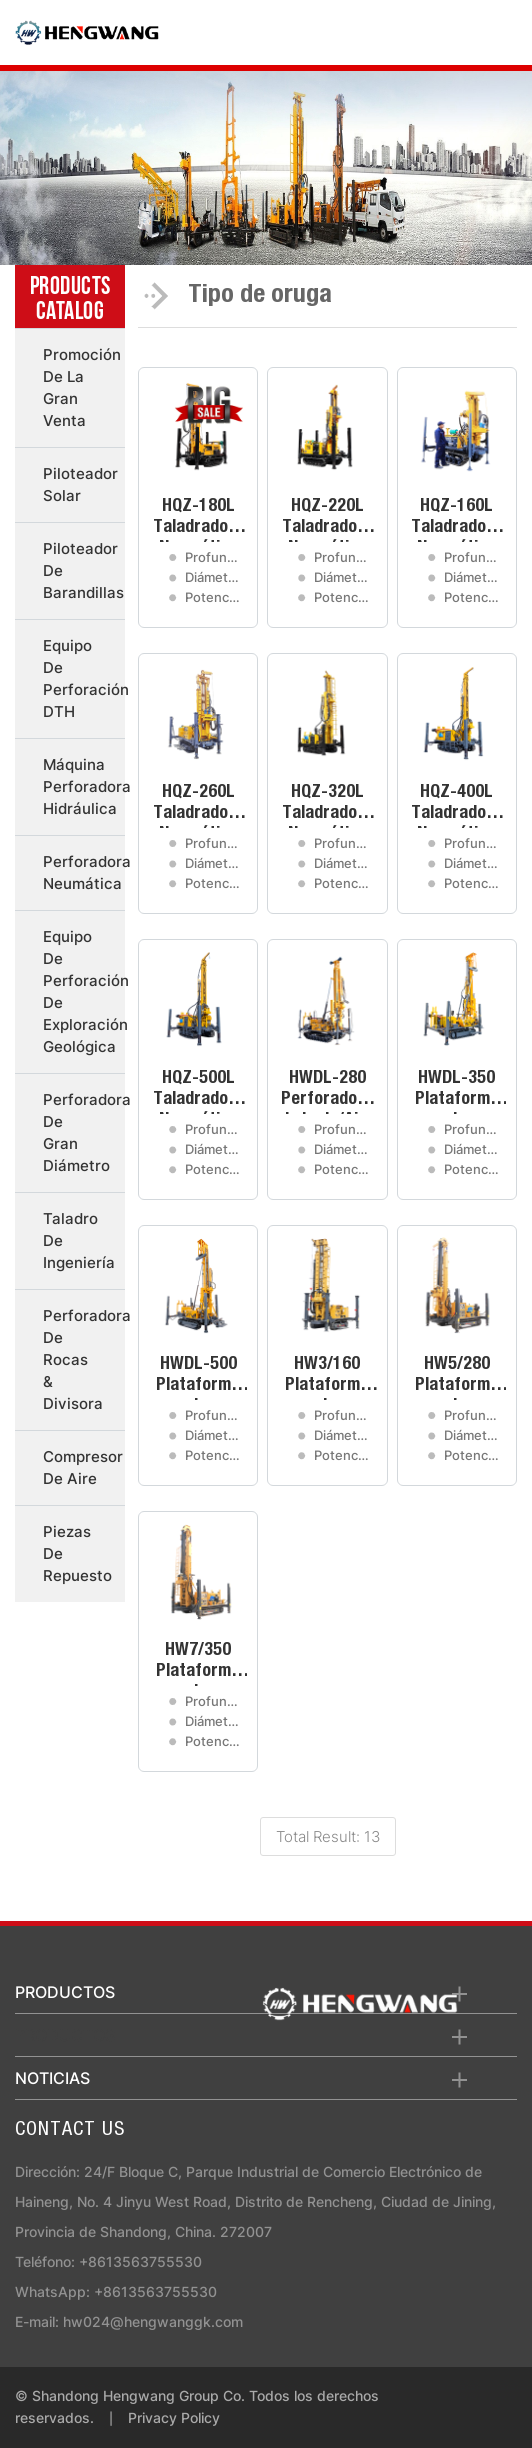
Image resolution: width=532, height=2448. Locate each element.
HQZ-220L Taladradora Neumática (327, 520)
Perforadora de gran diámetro (84, 1132)
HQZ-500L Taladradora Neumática (198, 1092)
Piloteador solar (80, 484)
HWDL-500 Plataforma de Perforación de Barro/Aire (198, 1378)
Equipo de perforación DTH (84, 678)
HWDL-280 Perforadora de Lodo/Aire (327, 1092)
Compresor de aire (83, 1467)
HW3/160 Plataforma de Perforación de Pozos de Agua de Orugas (327, 1378)
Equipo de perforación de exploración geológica (84, 991)
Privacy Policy (174, 2417)
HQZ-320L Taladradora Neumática (327, 806)
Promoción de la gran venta (82, 387)
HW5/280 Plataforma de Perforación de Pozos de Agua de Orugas (457, 1378)
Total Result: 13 (328, 1836)
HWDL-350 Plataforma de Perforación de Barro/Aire (456, 1092)
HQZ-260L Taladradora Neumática (198, 806)
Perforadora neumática (84, 872)
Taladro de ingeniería (79, 1240)
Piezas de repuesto (77, 1553)
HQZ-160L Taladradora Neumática (456, 520)
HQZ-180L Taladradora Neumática (198, 520)
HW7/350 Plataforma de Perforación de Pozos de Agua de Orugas (198, 1664)
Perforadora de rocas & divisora (84, 1359)
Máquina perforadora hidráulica (84, 786)
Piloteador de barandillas (83, 570)
